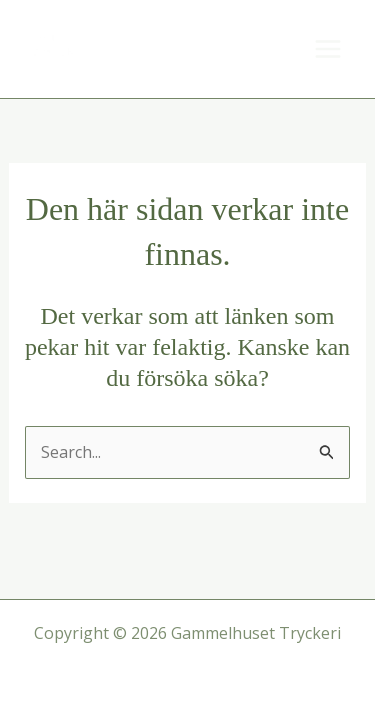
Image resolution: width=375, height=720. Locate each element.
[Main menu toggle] (328, 49)
